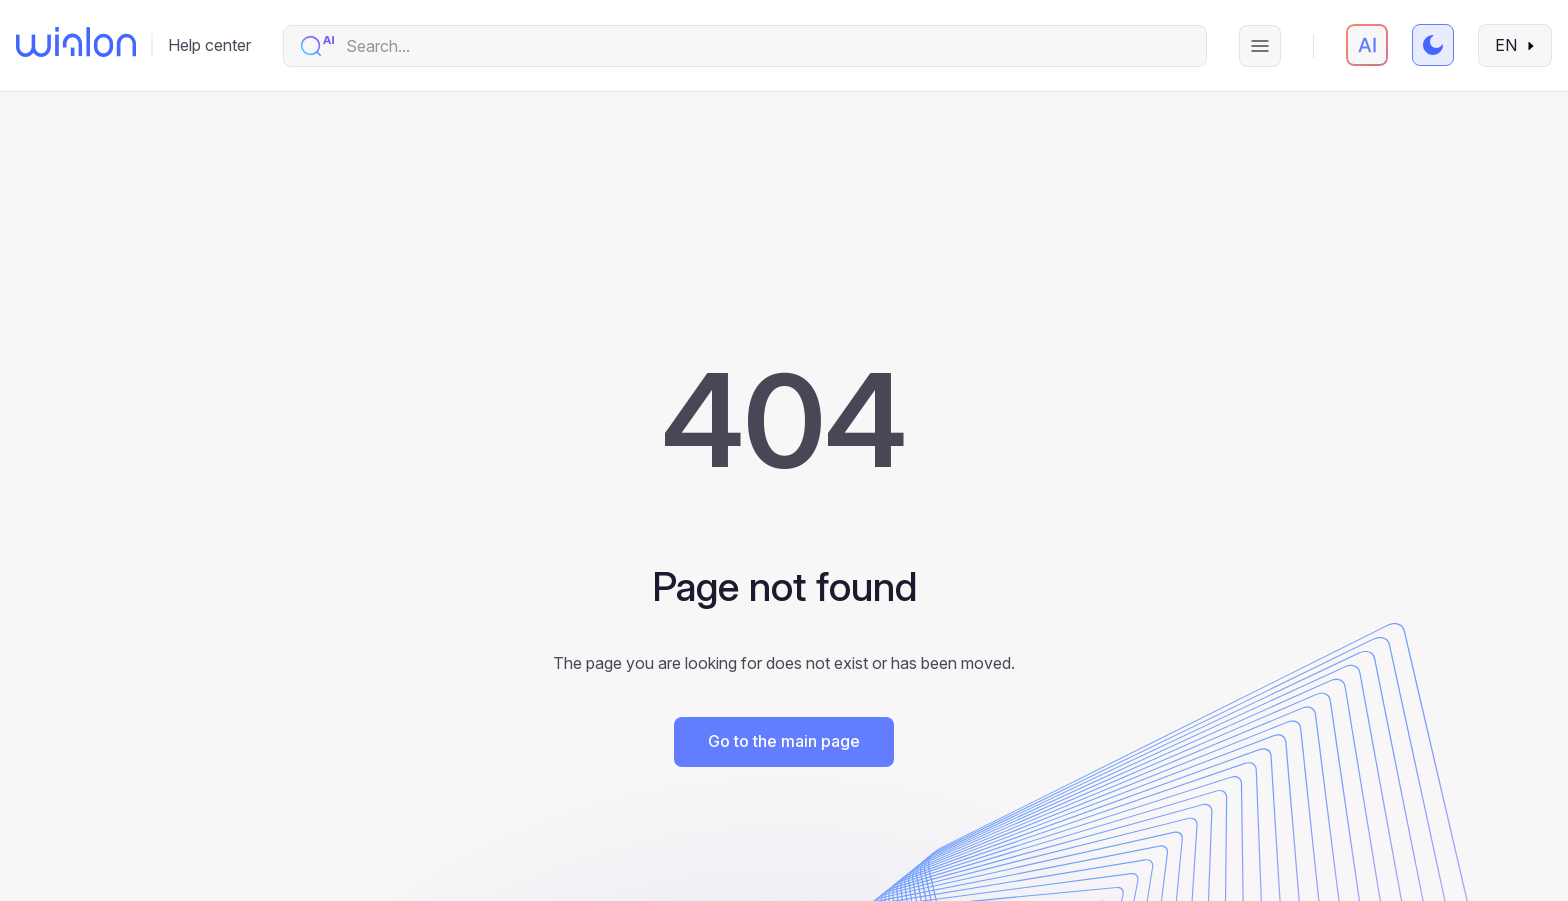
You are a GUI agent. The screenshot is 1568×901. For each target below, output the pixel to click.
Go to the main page (784, 741)
